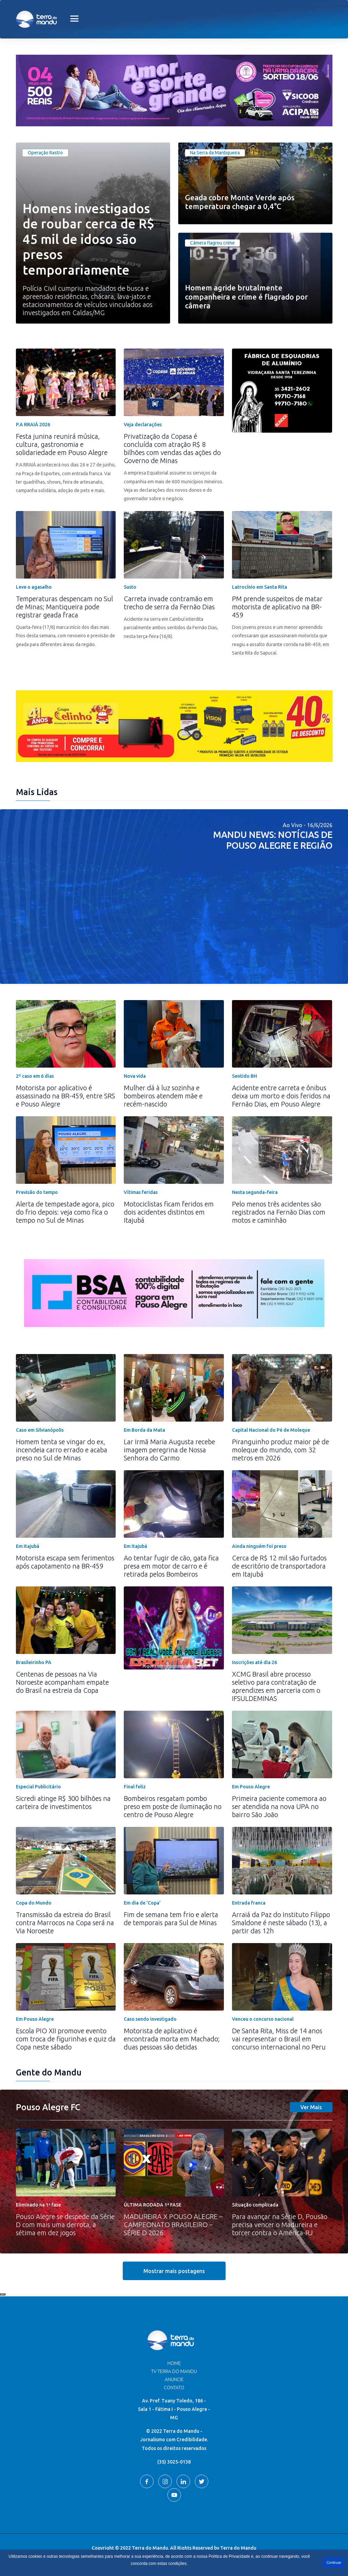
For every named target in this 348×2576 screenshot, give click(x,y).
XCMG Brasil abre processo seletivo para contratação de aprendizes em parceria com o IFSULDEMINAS (276, 1686)
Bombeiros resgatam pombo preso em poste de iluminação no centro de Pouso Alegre (173, 1806)
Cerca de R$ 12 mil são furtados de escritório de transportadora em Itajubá (279, 1566)
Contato (174, 2387)
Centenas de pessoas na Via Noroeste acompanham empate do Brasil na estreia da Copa (62, 1682)
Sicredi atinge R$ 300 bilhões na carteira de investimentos (63, 1802)
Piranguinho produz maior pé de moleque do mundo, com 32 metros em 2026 (280, 1450)
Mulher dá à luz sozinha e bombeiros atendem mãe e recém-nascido (163, 1096)
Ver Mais (311, 2107)
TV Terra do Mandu (174, 2371)
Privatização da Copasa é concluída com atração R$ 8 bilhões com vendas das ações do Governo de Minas (172, 448)
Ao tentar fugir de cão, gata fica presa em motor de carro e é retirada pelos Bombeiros (171, 1566)
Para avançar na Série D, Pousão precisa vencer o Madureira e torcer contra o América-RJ (279, 2225)
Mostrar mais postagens (174, 2271)
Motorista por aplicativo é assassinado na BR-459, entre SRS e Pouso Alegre (65, 1096)
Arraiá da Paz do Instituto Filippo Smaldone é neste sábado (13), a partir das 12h (281, 1923)
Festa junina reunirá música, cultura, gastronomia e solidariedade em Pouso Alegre (62, 444)
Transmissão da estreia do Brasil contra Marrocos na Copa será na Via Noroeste (65, 1923)
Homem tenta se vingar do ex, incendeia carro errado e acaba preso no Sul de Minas (61, 1450)
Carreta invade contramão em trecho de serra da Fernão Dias (169, 603)
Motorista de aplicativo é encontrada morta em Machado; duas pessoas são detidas (172, 2039)
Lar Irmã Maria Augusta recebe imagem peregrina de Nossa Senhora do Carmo (169, 1450)
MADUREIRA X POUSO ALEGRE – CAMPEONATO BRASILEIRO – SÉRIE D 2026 (173, 2225)
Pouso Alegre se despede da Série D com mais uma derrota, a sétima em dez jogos (65, 2225)
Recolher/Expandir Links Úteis (2, 2294)
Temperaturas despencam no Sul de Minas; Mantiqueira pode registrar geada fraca (64, 607)
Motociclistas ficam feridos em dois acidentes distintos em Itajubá (169, 1212)
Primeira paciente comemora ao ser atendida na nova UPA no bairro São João (279, 1806)
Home (174, 2363)
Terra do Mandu (238, 2548)
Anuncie (174, 2379)
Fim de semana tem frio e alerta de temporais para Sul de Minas (171, 1919)
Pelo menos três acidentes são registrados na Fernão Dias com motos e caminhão (278, 1212)
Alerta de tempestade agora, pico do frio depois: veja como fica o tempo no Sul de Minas (65, 1212)
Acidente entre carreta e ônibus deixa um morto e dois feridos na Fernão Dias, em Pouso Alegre (281, 1096)
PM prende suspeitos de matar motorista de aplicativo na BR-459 (277, 607)
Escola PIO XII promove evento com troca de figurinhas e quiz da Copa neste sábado (66, 2039)
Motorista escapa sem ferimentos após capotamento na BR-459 (65, 1562)
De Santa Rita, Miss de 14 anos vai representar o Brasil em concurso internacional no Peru (279, 2039)
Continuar (334, 2563)
